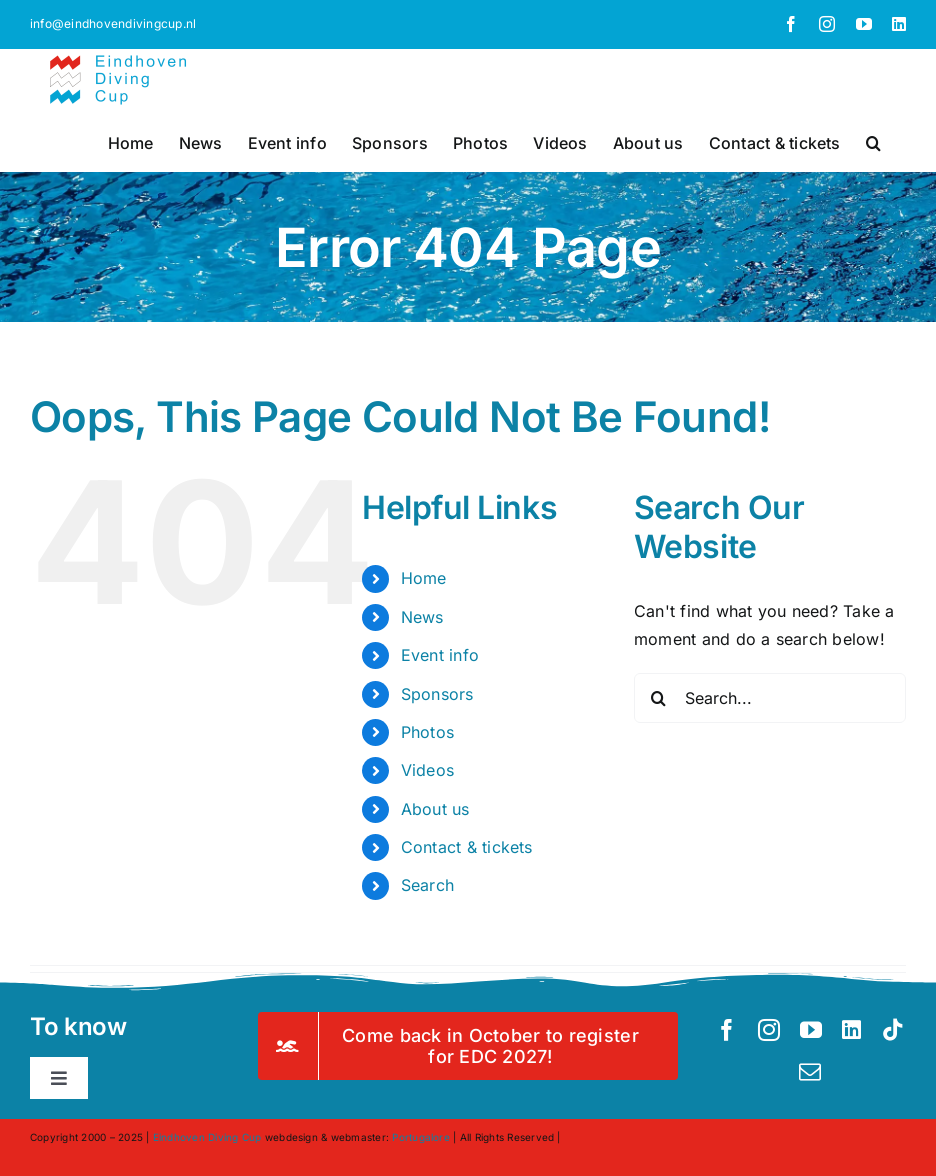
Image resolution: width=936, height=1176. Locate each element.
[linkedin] (851, 1030)
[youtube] (811, 1030)
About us (435, 809)
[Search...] (770, 698)
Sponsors (437, 694)
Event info (440, 655)
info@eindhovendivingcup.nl (113, 23)
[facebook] (727, 1030)
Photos (427, 732)
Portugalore (421, 1137)
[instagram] (769, 1030)
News (422, 617)
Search (427, 885)
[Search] (659, 698)
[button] (873, 141)
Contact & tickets (467, 847)
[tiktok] (893, 1030)
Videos (427, 770)
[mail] (810, 1072)
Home (424, 578)
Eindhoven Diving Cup (207, 1137)
